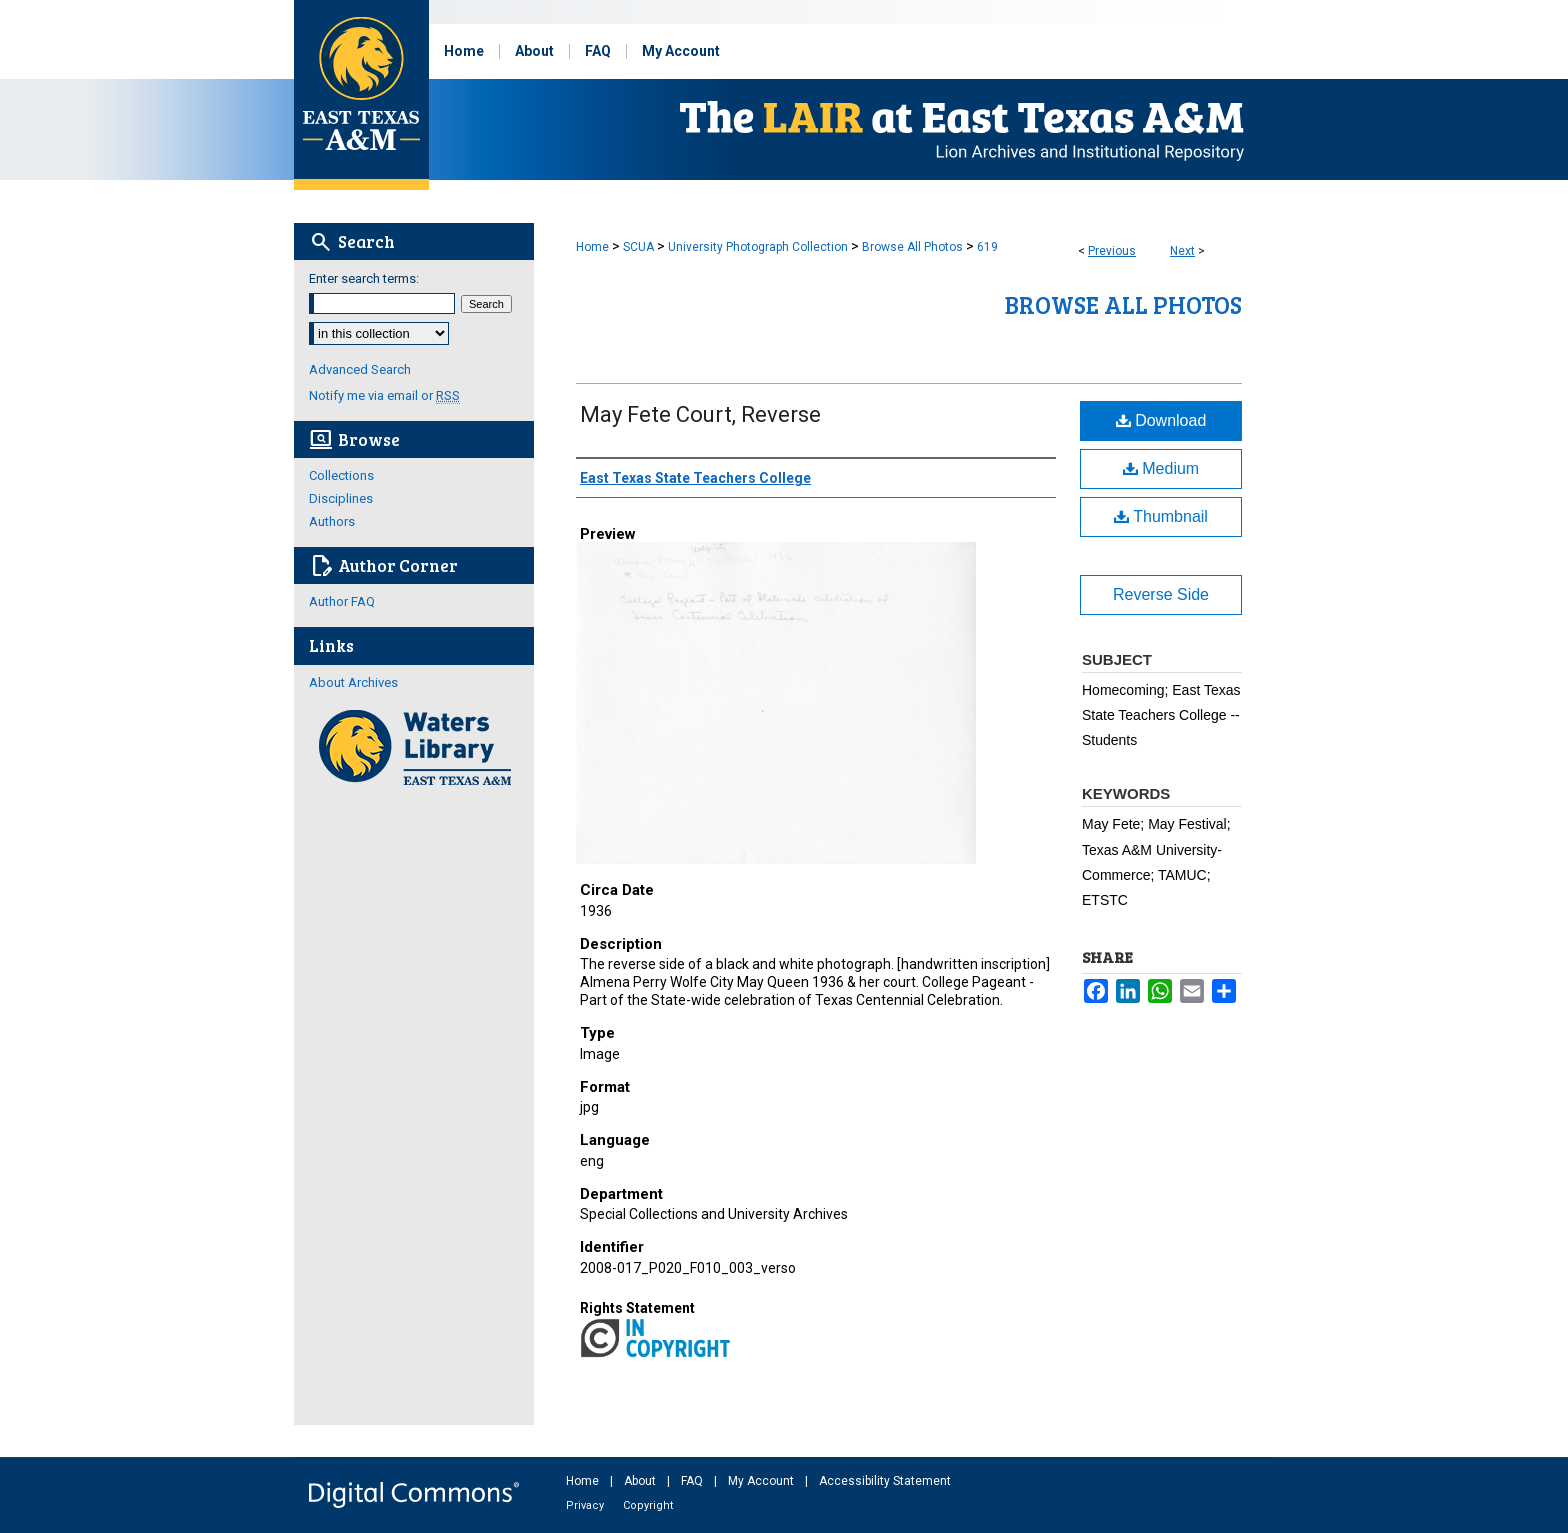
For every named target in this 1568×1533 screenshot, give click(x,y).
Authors (332, 521)
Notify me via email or (384, 395)
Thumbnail (1161, 516)
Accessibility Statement (885, 1481)
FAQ (693, 1481)
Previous (1112, 251)
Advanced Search (360, 369)
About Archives (353, 682)
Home (592, 247)
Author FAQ (342, 601)
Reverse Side (1161, 594)
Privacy (586, 1505)
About (641, 1481)
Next (1182, 251)
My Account (762, 1481)
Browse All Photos (912, 247)
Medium (1161, 468)
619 (987, 247)
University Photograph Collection (758, 247)
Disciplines (341, 498)
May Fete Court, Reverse (700, 414)
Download (1161, 420)
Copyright (648, 1505)
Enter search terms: (364, 278)
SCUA (638, 247)
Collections (341, 475)
